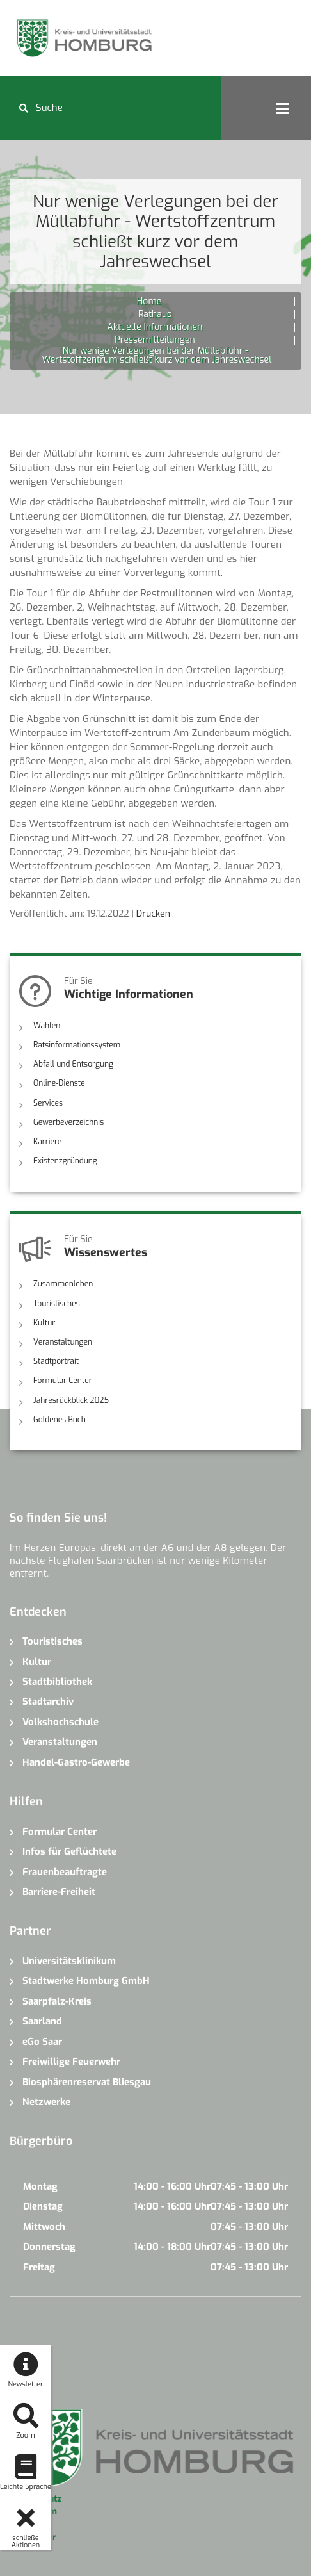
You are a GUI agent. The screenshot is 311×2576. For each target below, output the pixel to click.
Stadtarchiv (48, 1701)
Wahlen (46, 1026)
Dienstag (43, 2206)
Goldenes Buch (59, 1419)
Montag (40, 2185)
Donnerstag (49, 2246)
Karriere (47, 1141)
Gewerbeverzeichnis (68, 1122)
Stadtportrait (56, 1361)
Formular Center (62, 1380)
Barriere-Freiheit (58, 1891)
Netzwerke (46, 2101)
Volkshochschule (60, 1721)
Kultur (44, 1322)
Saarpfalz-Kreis (57, 2000)
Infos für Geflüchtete (69, 1850)
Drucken (153, 914)
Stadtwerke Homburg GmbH (86, 1980)
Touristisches (56, 1303)
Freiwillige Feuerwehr (71, 2061)
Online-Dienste (59, 1083)
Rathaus (154, 314)
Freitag (39, 2266)
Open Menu (282, 108)
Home (149, 301)
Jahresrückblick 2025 (71, 1400)
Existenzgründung (65, 1161)
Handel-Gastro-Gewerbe (76, 1761)
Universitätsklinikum (69, 1960)
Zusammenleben (63, 1284)
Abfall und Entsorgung (73, 1064)
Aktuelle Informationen (155, 327)
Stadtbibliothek (57, 1681)
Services (48, 1102)
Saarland (42, 2020)
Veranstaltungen (62, 1341)
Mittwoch (44, 2226)
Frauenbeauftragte (64, 1871)
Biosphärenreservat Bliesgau (86, 2081)
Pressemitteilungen (155, 340)
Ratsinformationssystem (76, 1045)
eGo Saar (42, 2041)
